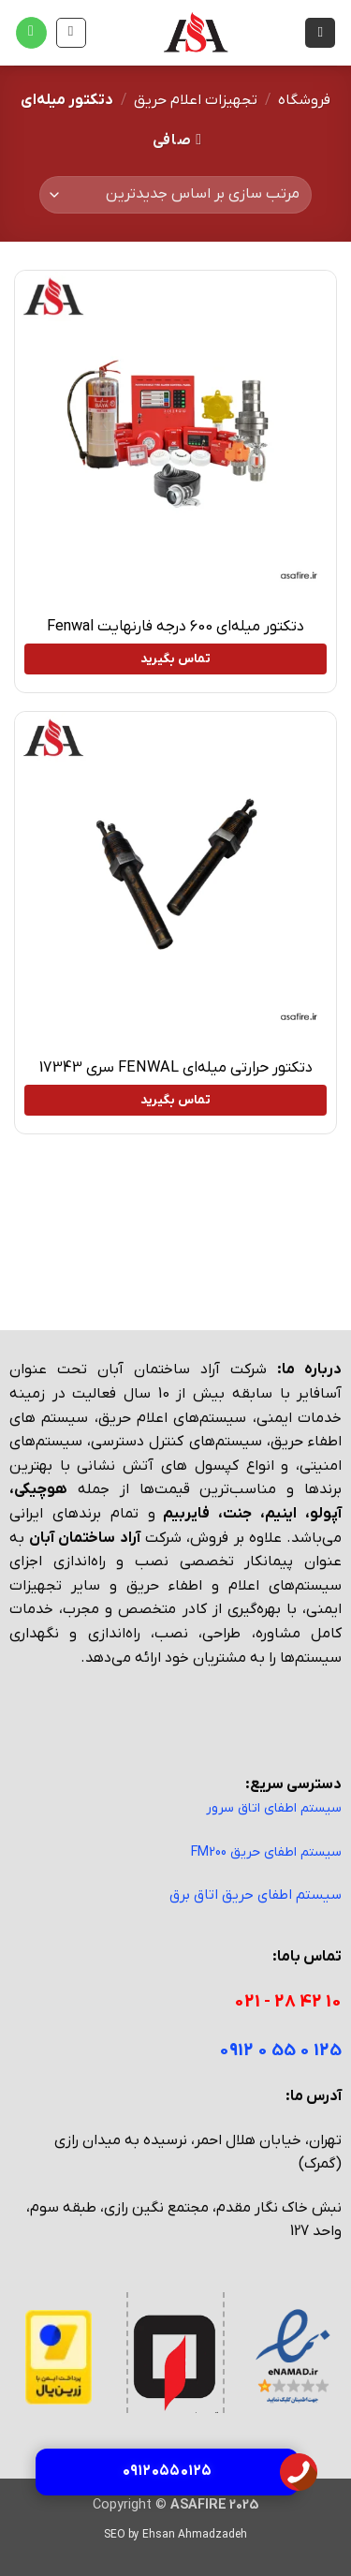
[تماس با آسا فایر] (298, 2471)
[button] (320, 33)
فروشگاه (304, 100)
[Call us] (31, 33)
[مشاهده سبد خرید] (71, 33)
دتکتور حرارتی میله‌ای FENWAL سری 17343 (176, 1068)
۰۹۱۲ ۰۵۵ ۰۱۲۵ (167, 2471)
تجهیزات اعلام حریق (195, 100)
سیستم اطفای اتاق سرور (274, 1808)
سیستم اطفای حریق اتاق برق (255, 1895)
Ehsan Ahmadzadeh (194, 2534)
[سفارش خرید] (175, 195)
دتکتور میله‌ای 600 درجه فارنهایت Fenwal (175, 627)
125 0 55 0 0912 (280, 2051)
